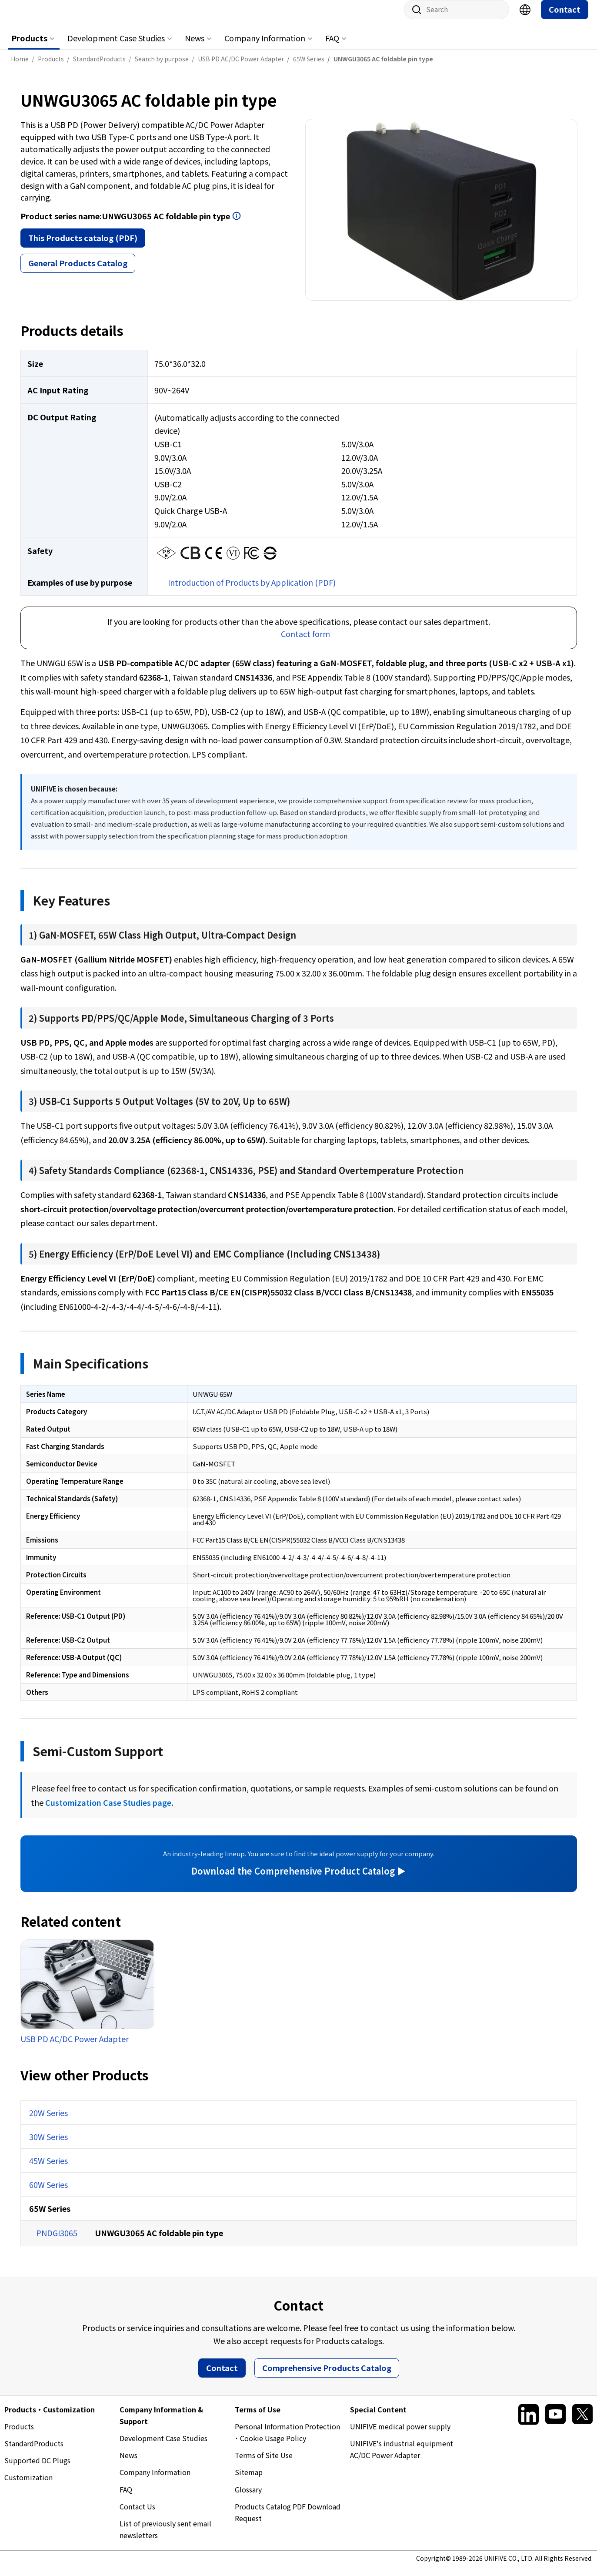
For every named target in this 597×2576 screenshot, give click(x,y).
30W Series (48, 2145)
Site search (413, 18)
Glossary (248, 2498)
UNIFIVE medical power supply (400, 2435)
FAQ (332, 46)
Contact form (305, 642)
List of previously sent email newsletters (165, 2538)
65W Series (49, 2217)
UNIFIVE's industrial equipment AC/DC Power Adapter (401, 2458)
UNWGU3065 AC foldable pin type (159, 2241)
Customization (28, 2486)
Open (236, 224)
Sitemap (249, 2480)
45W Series (48, 2169)
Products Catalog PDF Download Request (287, 2521)
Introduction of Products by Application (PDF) (252, 591)
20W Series (48, 2121)
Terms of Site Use (264, 2464)
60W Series (48, 2193)
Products (29, 46)
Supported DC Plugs (37, 2469)
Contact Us (137, 2515)
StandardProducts (33, 2452)
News (194, 46)
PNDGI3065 (56, 2241)
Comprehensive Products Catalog (326, 2376)
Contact (564, 17)
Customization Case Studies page (108, 1811)
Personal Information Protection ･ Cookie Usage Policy (287, 2441)
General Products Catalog (77, 271)
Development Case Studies (116, 46)
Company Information (264, 46)
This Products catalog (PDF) (82, 246)
